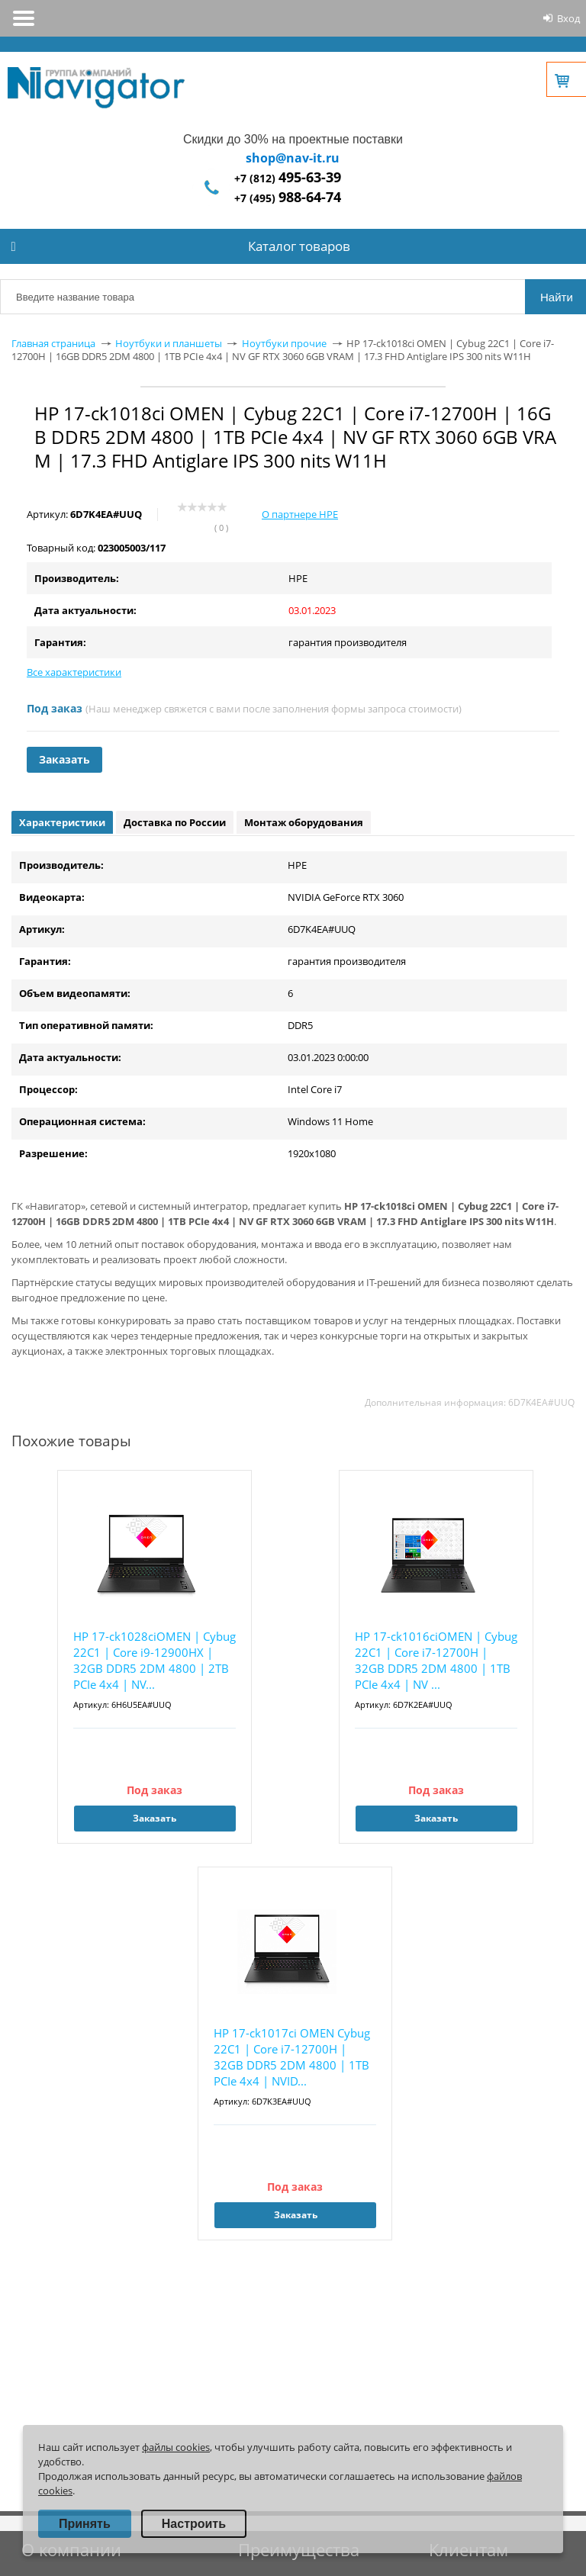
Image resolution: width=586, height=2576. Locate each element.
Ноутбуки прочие (284, 343)
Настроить (194, 2523)
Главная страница (53, 343)
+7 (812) (287, 178)
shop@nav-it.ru (293, 158)
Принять (85, 2523)
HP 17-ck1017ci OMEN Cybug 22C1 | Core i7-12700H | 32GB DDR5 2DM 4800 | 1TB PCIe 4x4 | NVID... (292, 2057)
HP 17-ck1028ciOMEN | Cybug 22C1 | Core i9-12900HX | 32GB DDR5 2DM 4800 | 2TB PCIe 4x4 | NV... (154, 1660)
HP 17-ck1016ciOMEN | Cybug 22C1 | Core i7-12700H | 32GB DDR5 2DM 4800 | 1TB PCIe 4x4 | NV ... (436, 1660)
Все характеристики (74, 672)
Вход (568, 18)
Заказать (64, 759)
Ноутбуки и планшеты (168, 343)
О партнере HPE (300, 514)
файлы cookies (176, 2447)
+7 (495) (287, 198)
